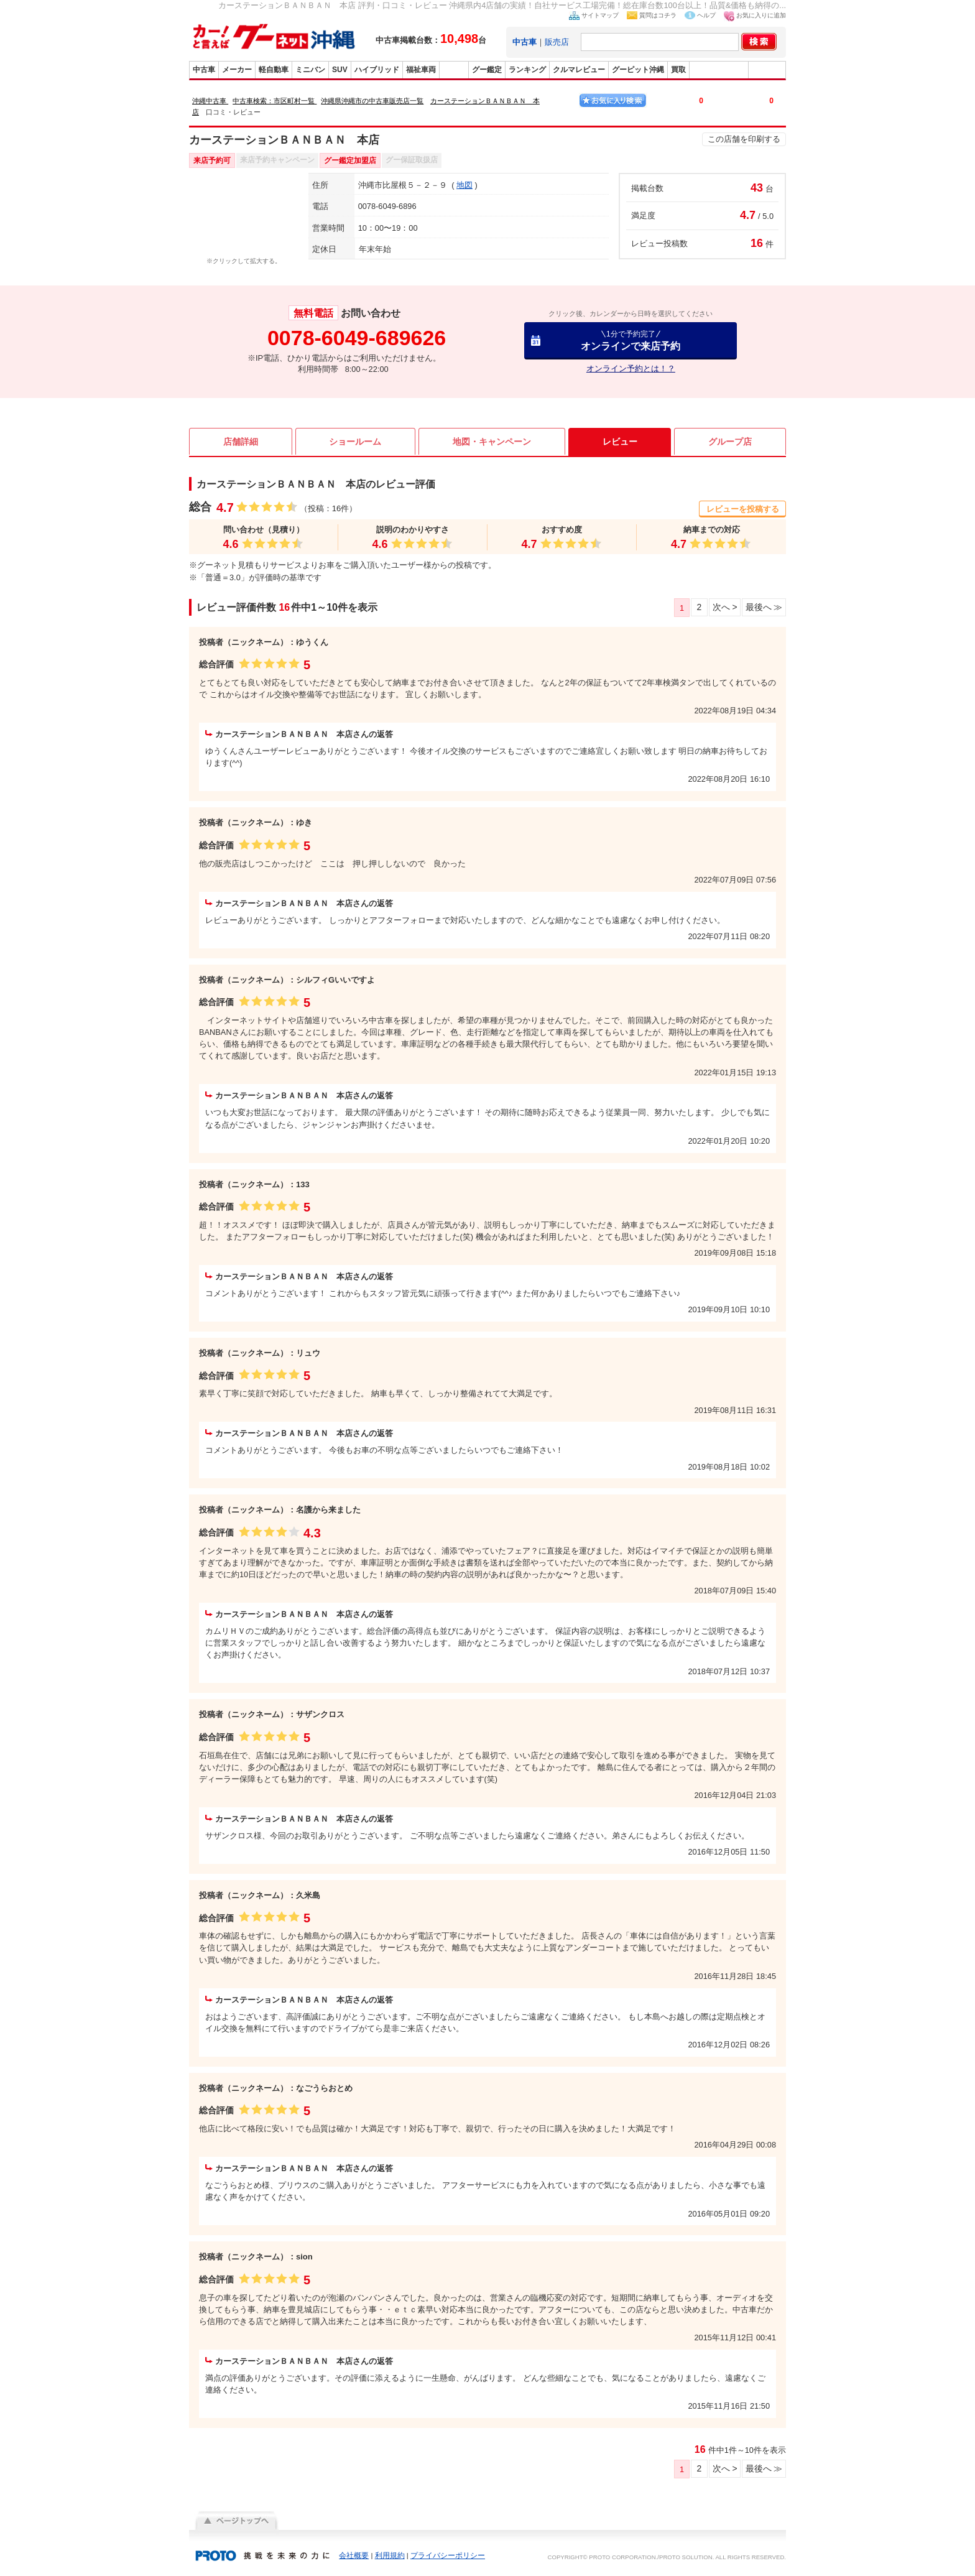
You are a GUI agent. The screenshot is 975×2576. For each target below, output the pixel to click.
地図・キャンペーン (492, 442)
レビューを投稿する (742, 509)
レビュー (620, 442)
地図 (464, 185)
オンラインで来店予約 (630, 340)
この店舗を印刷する (744, 139)
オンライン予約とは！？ (630, 368)
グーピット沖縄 (638, 69)
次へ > (723, 607)
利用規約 (390, 2555)
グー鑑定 (487, 69)
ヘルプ (706, 15)
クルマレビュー (579, 69)
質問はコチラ (658, 15)
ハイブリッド (376, 69)
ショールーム (355, 442)
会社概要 (354, 2555)
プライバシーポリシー (447, 2555)
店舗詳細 (240, 442)
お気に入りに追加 (761, 15)
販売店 (557, 42)
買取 (678, 69)
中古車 (204, 69)
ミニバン (310, 69)
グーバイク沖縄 (719, 69)
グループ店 (730, 442)
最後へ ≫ (763, 607)
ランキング (527, 69)
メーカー (237, 69)
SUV (340, 69)
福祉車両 (421, 69)
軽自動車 (274, 69)
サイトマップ (600, 15)
